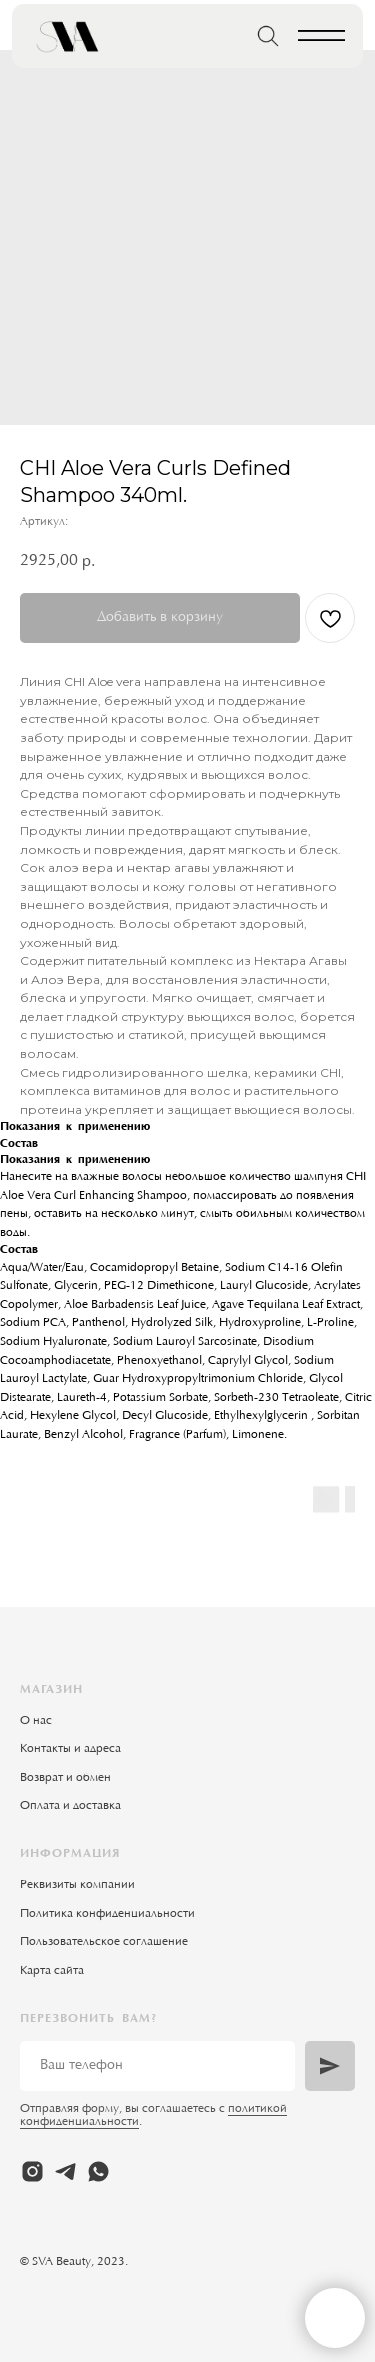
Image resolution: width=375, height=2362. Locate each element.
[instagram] (32, 2171)
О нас (36, 1721)
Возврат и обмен (65, 1778)
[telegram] (65, 2171)
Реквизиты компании (77, 1885)
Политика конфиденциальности (107, 1914)
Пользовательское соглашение (104, 1942)
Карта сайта (52, 1971)
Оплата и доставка (70, 1806)
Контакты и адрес (67, 1749)
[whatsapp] (98, 2171)
